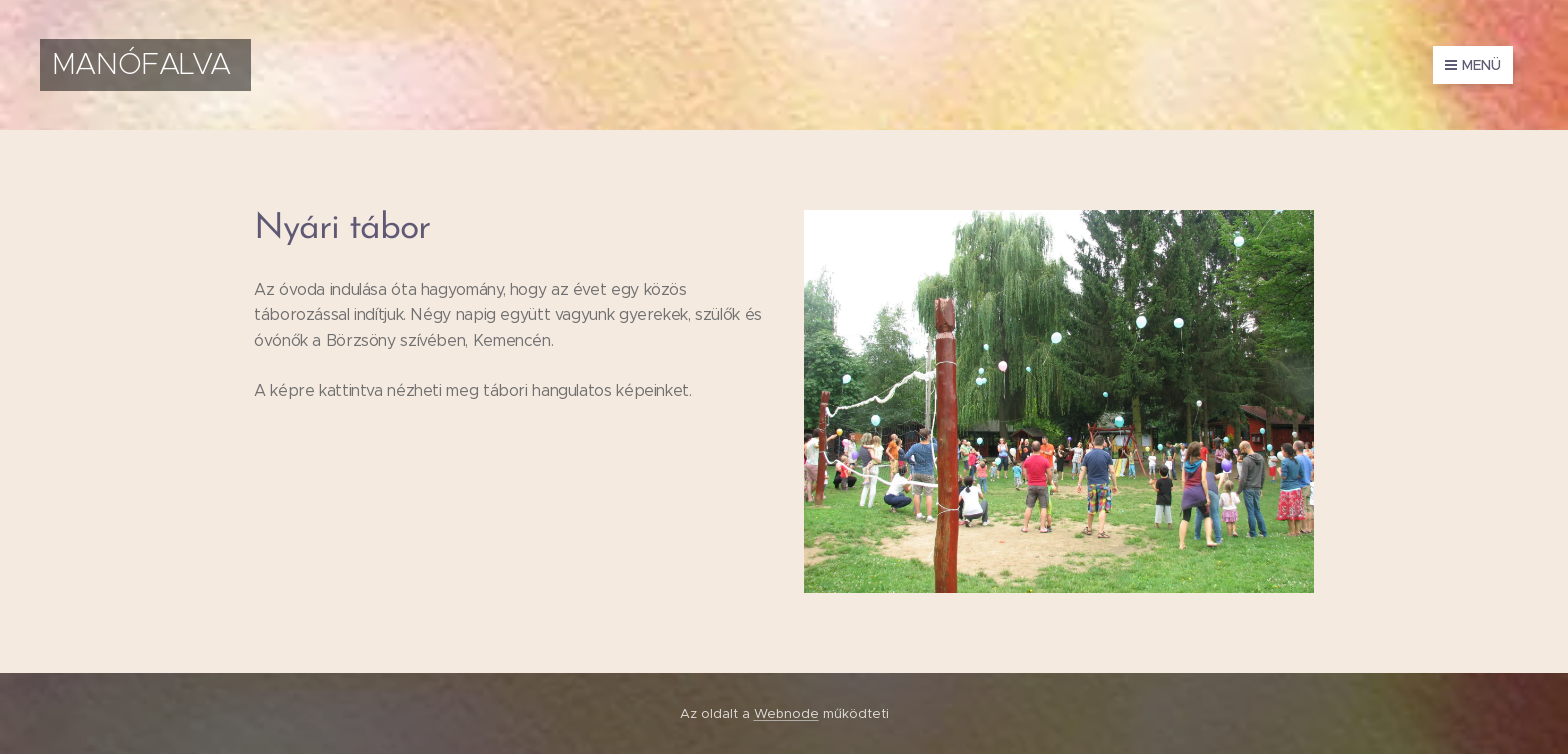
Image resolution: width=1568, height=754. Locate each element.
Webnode (786, 713)
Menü (1473, 65)
